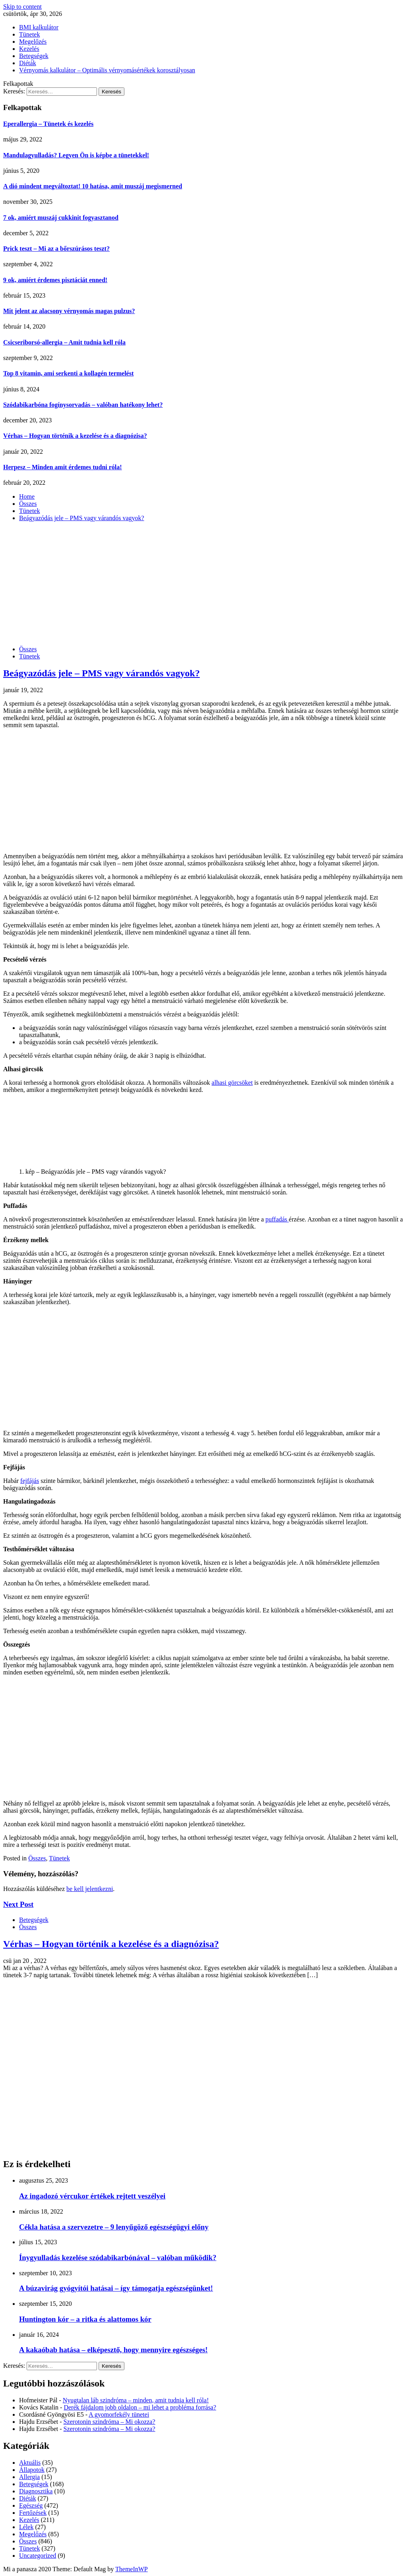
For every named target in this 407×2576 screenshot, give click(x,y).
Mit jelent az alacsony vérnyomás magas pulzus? (69, 311)
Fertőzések (33, 2512)
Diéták (27, 63)
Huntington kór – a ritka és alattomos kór (85, 2319)
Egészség (31, 2505)
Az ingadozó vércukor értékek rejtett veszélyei (92, 2196)
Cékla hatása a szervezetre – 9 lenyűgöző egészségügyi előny (114, 2227)
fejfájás (29, 1480)
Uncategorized (37, 2555)
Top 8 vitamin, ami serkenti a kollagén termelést (68, 373)
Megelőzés (33, 41)
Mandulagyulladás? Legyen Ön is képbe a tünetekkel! (76, 155)
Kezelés (29, 48)
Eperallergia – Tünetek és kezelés (48, 123)
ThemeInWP (131, 2569)
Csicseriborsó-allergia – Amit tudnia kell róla (64, 342)
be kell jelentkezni (89, 1888)
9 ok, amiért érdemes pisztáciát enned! (55, 280)
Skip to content (22, 6)
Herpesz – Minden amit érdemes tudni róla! (62, 467)
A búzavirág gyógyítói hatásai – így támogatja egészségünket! (116, 2288)
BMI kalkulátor (38, 27)
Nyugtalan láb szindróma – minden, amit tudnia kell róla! (136, 2400)
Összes (28, 649)
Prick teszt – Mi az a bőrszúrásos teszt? (56, 248)
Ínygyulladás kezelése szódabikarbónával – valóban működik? (117, 2257)
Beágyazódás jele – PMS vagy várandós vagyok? (101, 673)
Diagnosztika (35, 2491)
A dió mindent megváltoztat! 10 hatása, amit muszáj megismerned (92, 186)
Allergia (29, 2476)
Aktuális (30, 2462)
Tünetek (29, 34)
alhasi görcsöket (232, 1082)
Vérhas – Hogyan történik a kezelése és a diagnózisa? (75, 435)
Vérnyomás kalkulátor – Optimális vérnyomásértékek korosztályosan (107, 70)
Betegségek (33, 55)
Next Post (18, 1904)
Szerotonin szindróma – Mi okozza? (109, 2421)
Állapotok (32, 2469)
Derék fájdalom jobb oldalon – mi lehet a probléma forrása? (140, 2407)
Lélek (26, 2527)
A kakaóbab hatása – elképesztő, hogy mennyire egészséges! (113, 2350)
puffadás (277, 1219)
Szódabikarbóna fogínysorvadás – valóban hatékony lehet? (83, 404)
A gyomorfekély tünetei (119, 2414)
